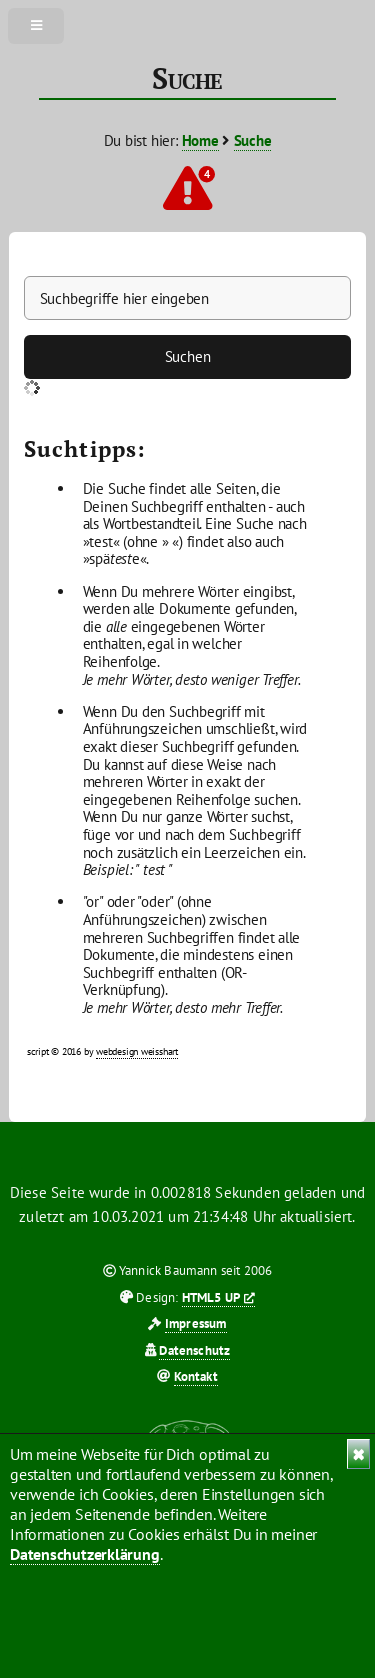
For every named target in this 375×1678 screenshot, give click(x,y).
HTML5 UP (211, 1297)
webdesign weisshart (137, 1051)
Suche (253, 140)
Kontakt (196, 1376)
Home (200, 140)
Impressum (196, 1323)
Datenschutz (194, 1350)
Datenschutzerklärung (85, 1554)
